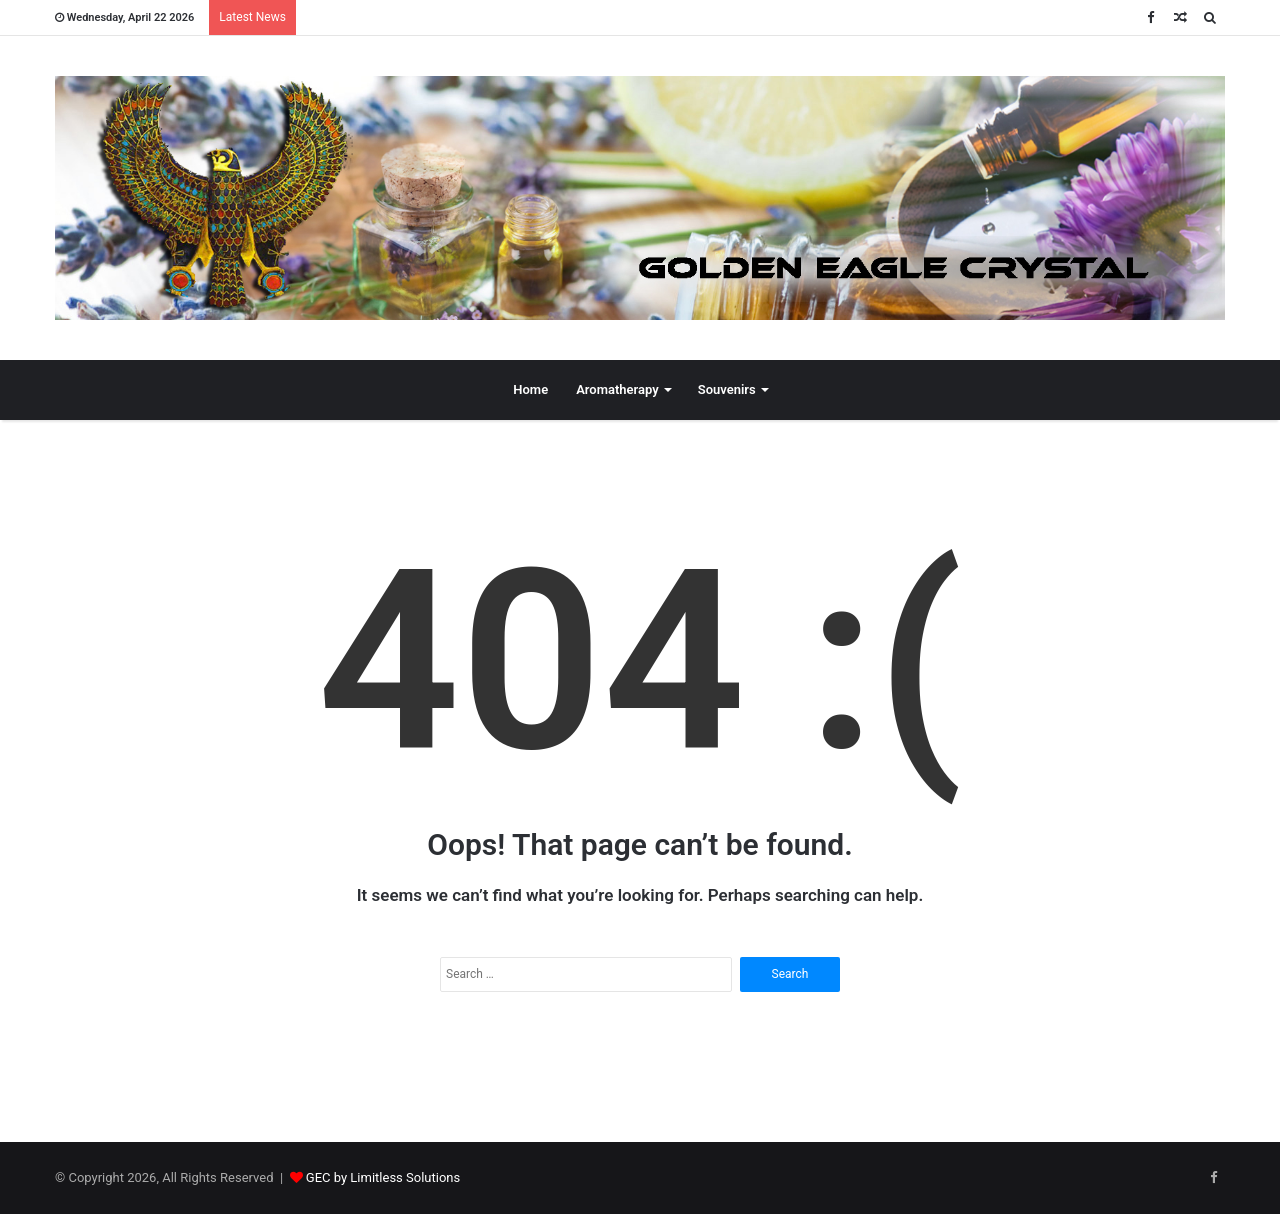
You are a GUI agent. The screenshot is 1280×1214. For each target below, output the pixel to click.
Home (530, 389)
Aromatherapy (617, 389)
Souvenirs (727, 389)
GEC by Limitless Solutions (383, 1177)
